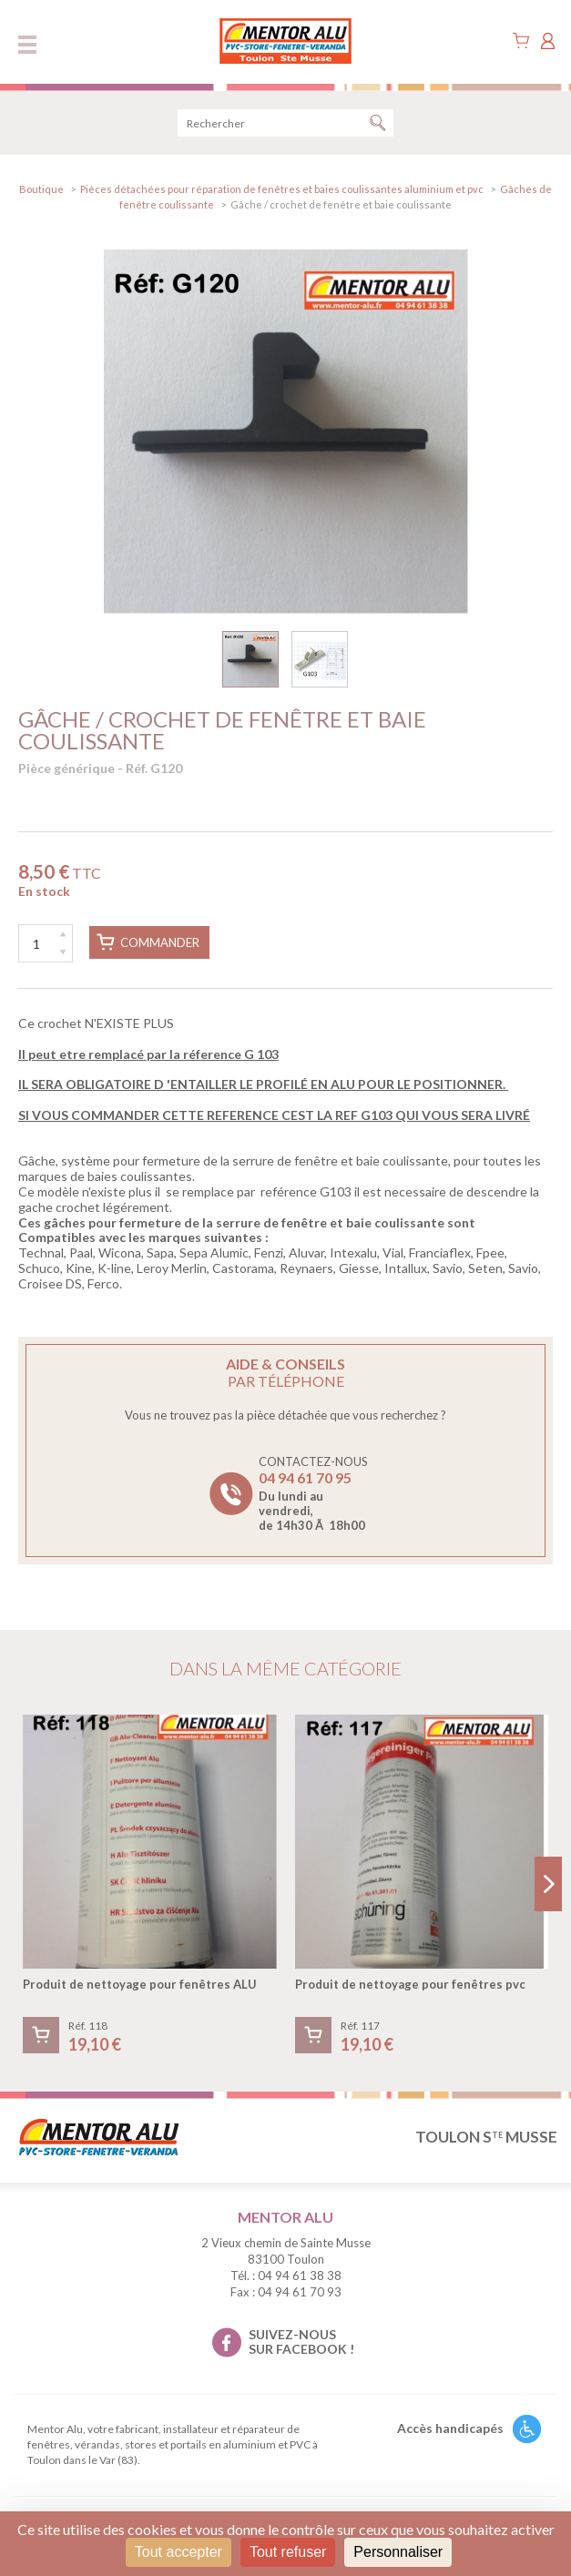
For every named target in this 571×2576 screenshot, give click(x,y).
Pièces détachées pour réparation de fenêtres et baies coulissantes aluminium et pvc (282, 189)
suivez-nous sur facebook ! (301, 2342)
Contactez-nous (313, 1493)
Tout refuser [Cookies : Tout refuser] (288, 2552)
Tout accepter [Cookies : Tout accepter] (178, 2552)
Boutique (41, 189)
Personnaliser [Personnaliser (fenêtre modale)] (398, 2552)
